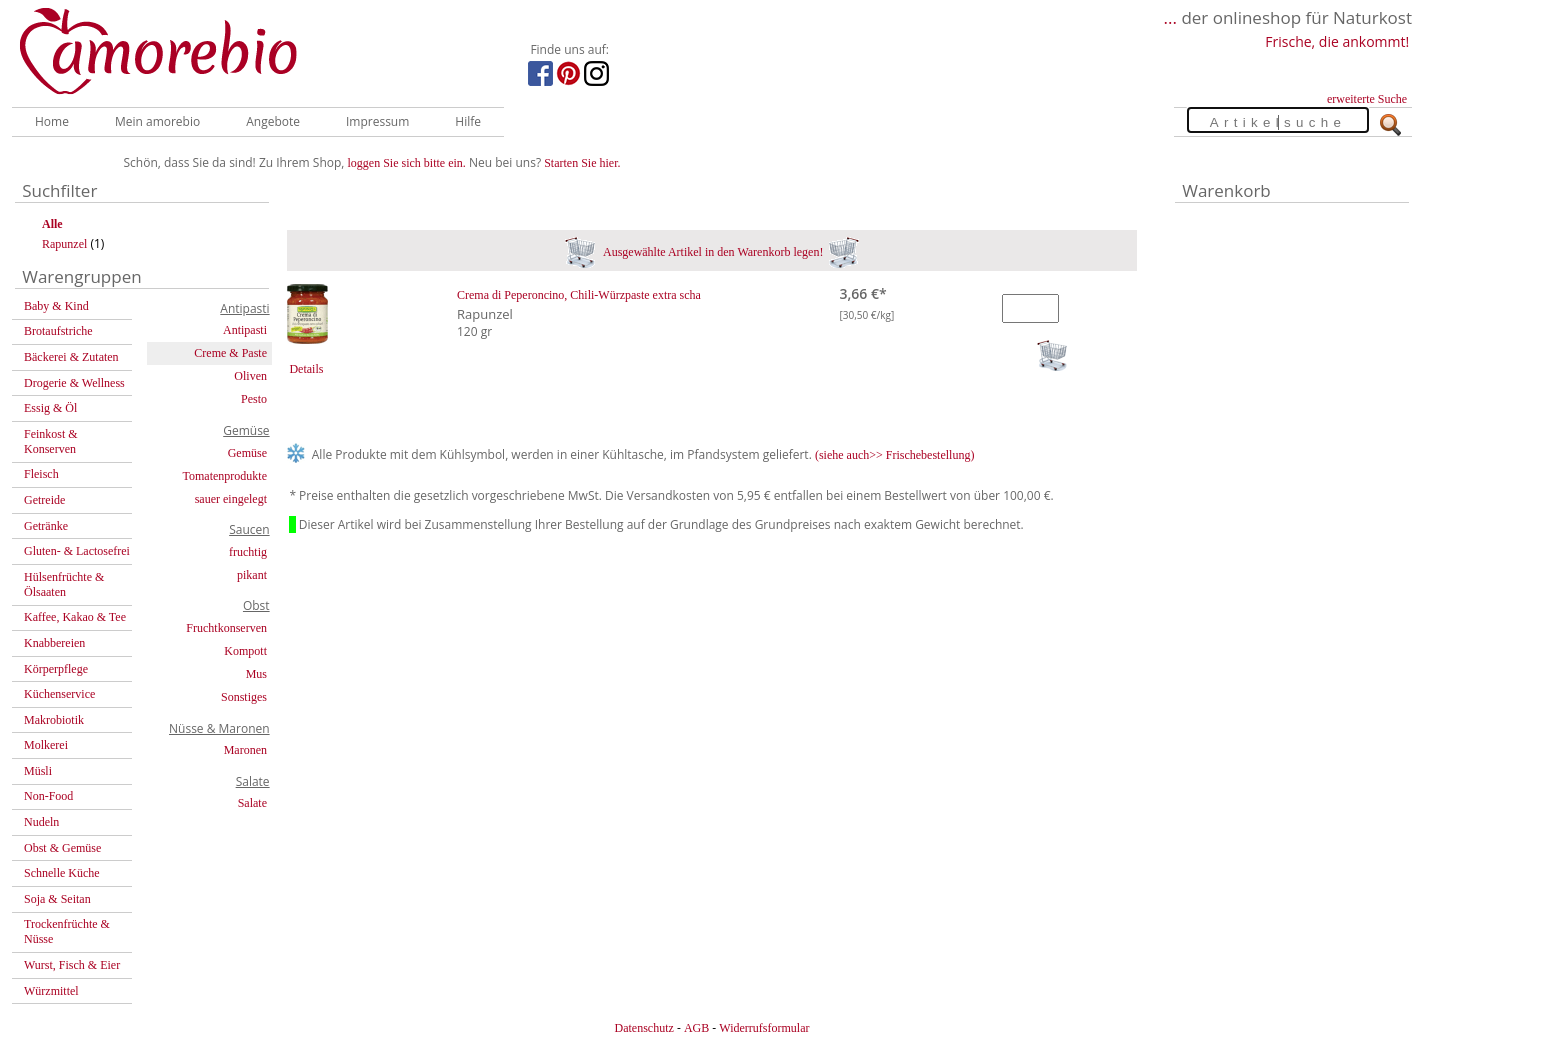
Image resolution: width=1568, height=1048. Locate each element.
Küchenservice (59, 694)
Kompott (245, 651)
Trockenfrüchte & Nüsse (67, 931)
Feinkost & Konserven (51, 441)
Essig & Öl (50, 408)
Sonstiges (244, 697)
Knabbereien (54, 643)
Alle (52, 224)
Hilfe (468, 121)
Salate (252, 803)
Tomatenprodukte (225, 476)
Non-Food (48, 796)
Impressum (377, 121)
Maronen (245, 750)
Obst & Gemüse (62, 848)
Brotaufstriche (58, 331)
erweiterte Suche (1367, 99)
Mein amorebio (157, 121)
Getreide (44, 500)
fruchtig (248, 552)
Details (306, 369)
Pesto (254, 399)
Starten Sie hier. (582, 163)
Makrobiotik (54, 720)
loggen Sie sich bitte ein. (407, 163)
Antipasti (245, 330)
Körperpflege (56, 669)
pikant (252, 575)
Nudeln (41, 822)
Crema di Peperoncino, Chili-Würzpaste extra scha (579, 295)
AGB (696, 1028)
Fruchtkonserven (226, 628)
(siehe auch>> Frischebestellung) (895, 455)
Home (52, 121)
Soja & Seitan (57, 899)
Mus (256, 674)
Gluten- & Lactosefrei (77, 551)
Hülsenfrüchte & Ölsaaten (64, 584)
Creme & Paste (230, 353)
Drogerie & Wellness (74, 383)
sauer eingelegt (231, 499)
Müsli (38, 771)
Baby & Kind (56, 306)
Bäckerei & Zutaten (71, 357)
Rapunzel (64, 244)
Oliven (250, 376)
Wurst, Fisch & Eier (72, 965)
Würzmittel (51, 991)
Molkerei (46, 745)
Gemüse (247, 453)
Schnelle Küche (62, 873)
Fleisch (41, 474)
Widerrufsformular (764, 1028)
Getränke (46, 526)
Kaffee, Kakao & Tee (75, 617)
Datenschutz (643, 1028)
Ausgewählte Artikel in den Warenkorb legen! (712, 252)
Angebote (273, 121)
